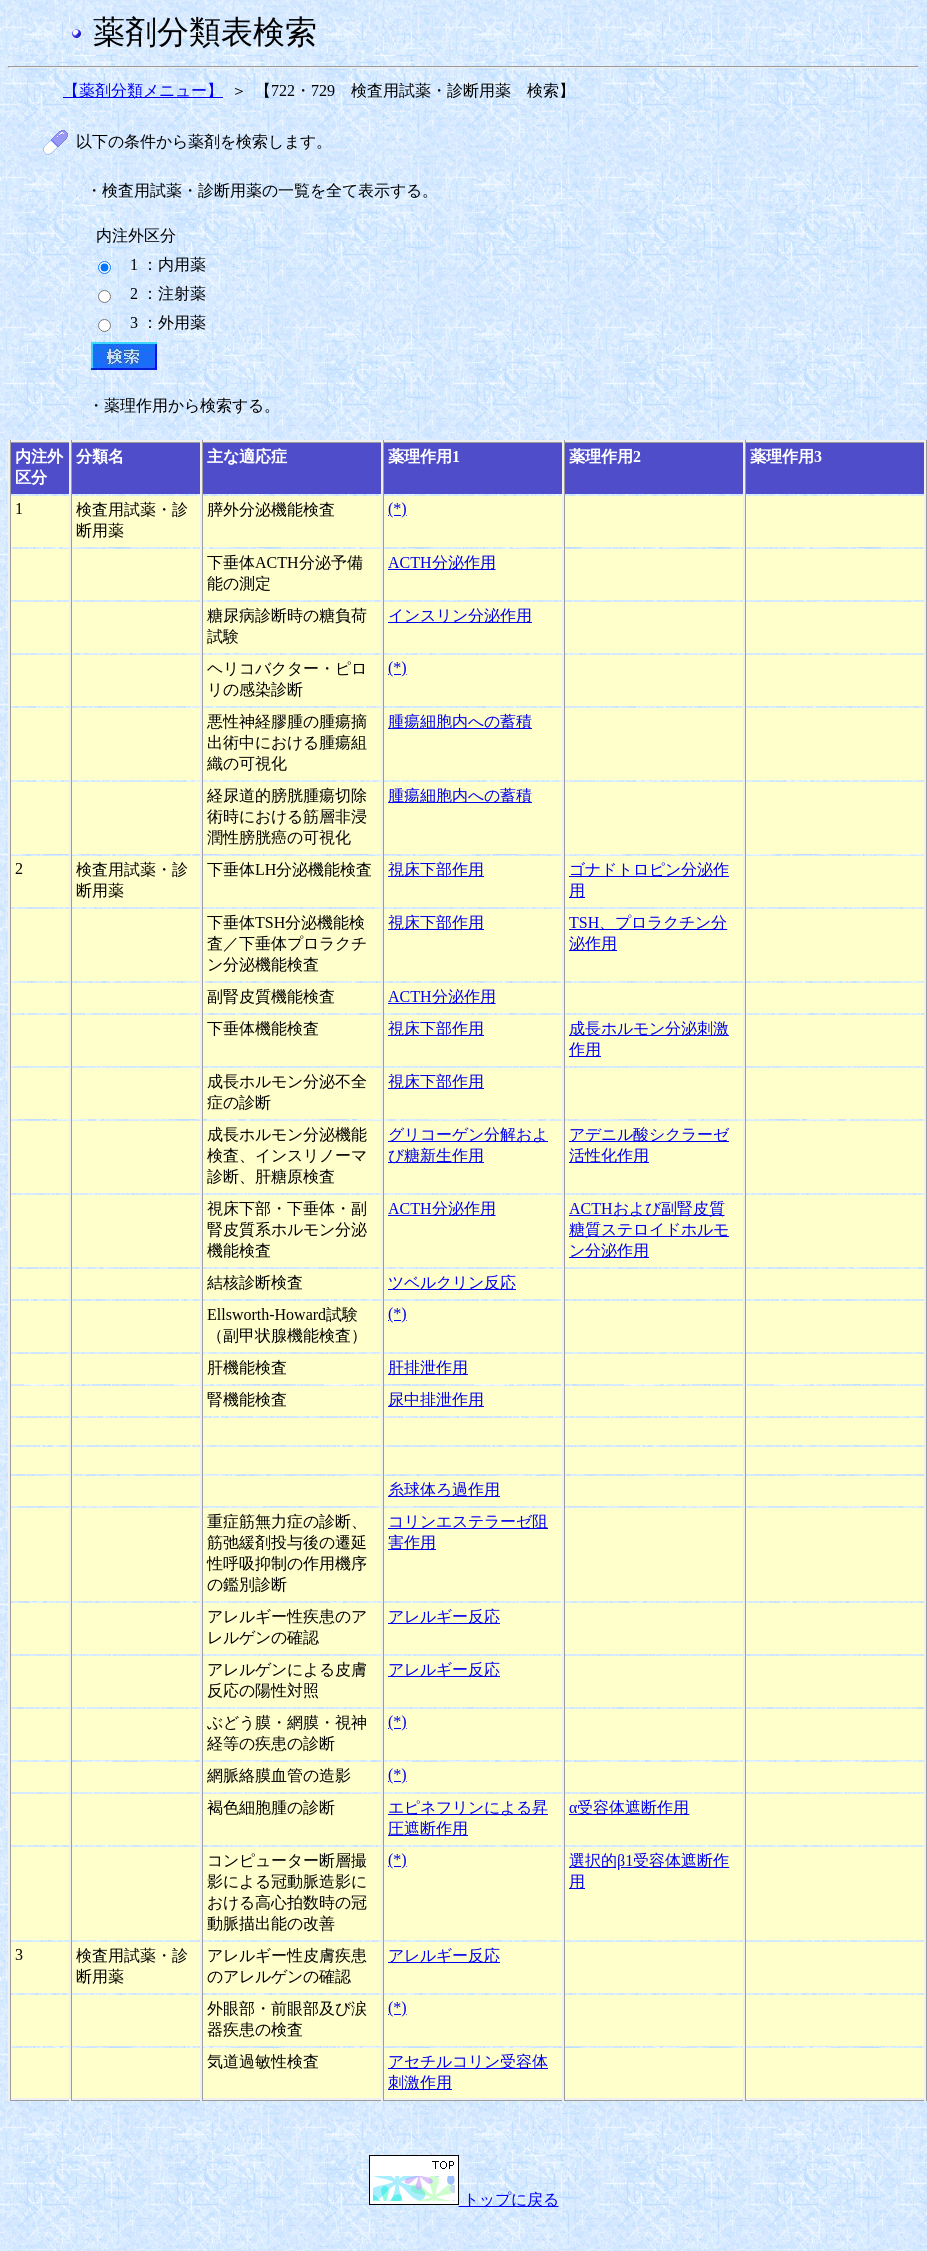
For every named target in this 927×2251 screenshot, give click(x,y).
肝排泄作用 (428, 1367)
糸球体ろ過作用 (444, 1489)
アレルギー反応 (444, 1616)
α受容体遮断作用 (629, 1807)
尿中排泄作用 (436, 1399)
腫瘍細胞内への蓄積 (460, 721)
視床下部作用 (436, 869)
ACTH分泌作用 (442, 562)
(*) (397, 508)
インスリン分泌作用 (460, 615)
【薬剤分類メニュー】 (143, 90)
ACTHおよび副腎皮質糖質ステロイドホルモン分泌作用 (649, 1229)
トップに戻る (464, 2199)
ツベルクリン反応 (452, 1282)
